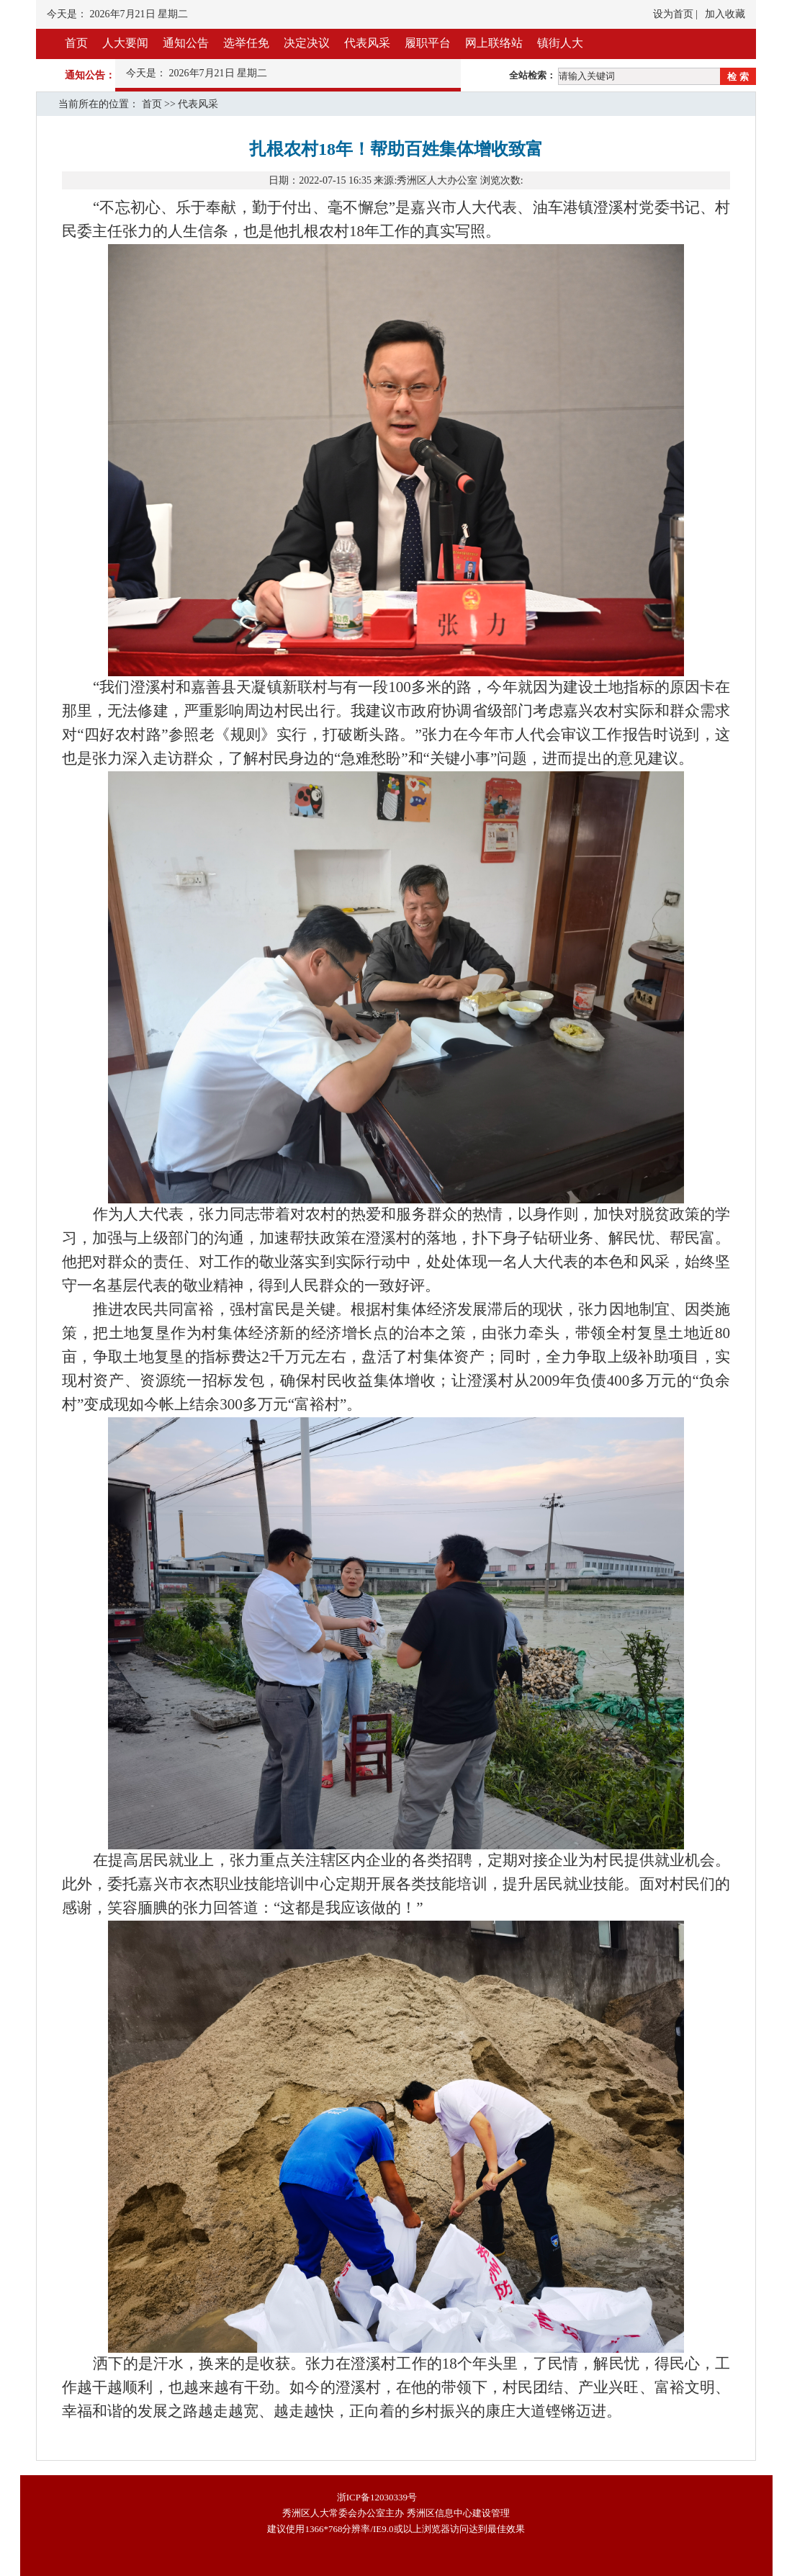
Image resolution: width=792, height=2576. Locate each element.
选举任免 (246, 43)
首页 (76, 43)
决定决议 (307, 43)
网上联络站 (494, 43)
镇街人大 (560, 43)
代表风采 (367, 43)
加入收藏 (725, 14)
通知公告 (186, 43)
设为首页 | (675, 14)
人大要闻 (125, 43)
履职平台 (428, 43)
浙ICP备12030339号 (377, 2497)
